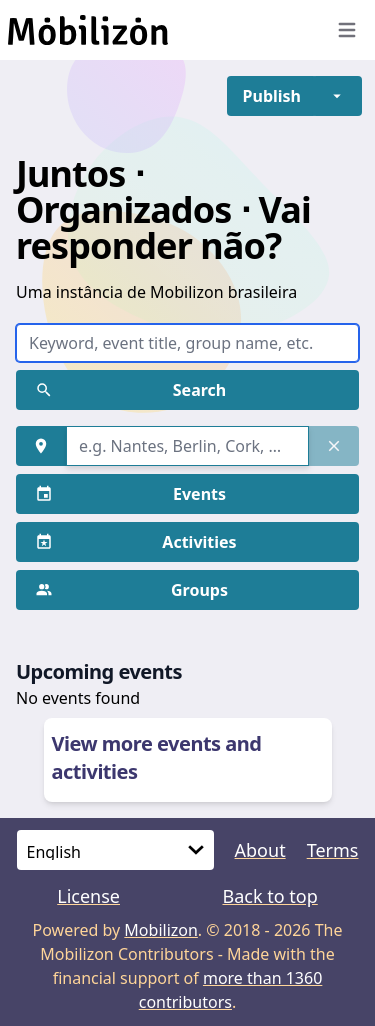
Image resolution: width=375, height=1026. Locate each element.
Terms (333, 850)
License (88, 896)
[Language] (115, 850)
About (260, 850)
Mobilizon (161, 930)
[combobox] (187, 446)
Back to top (269, 896)
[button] (272, 96)
